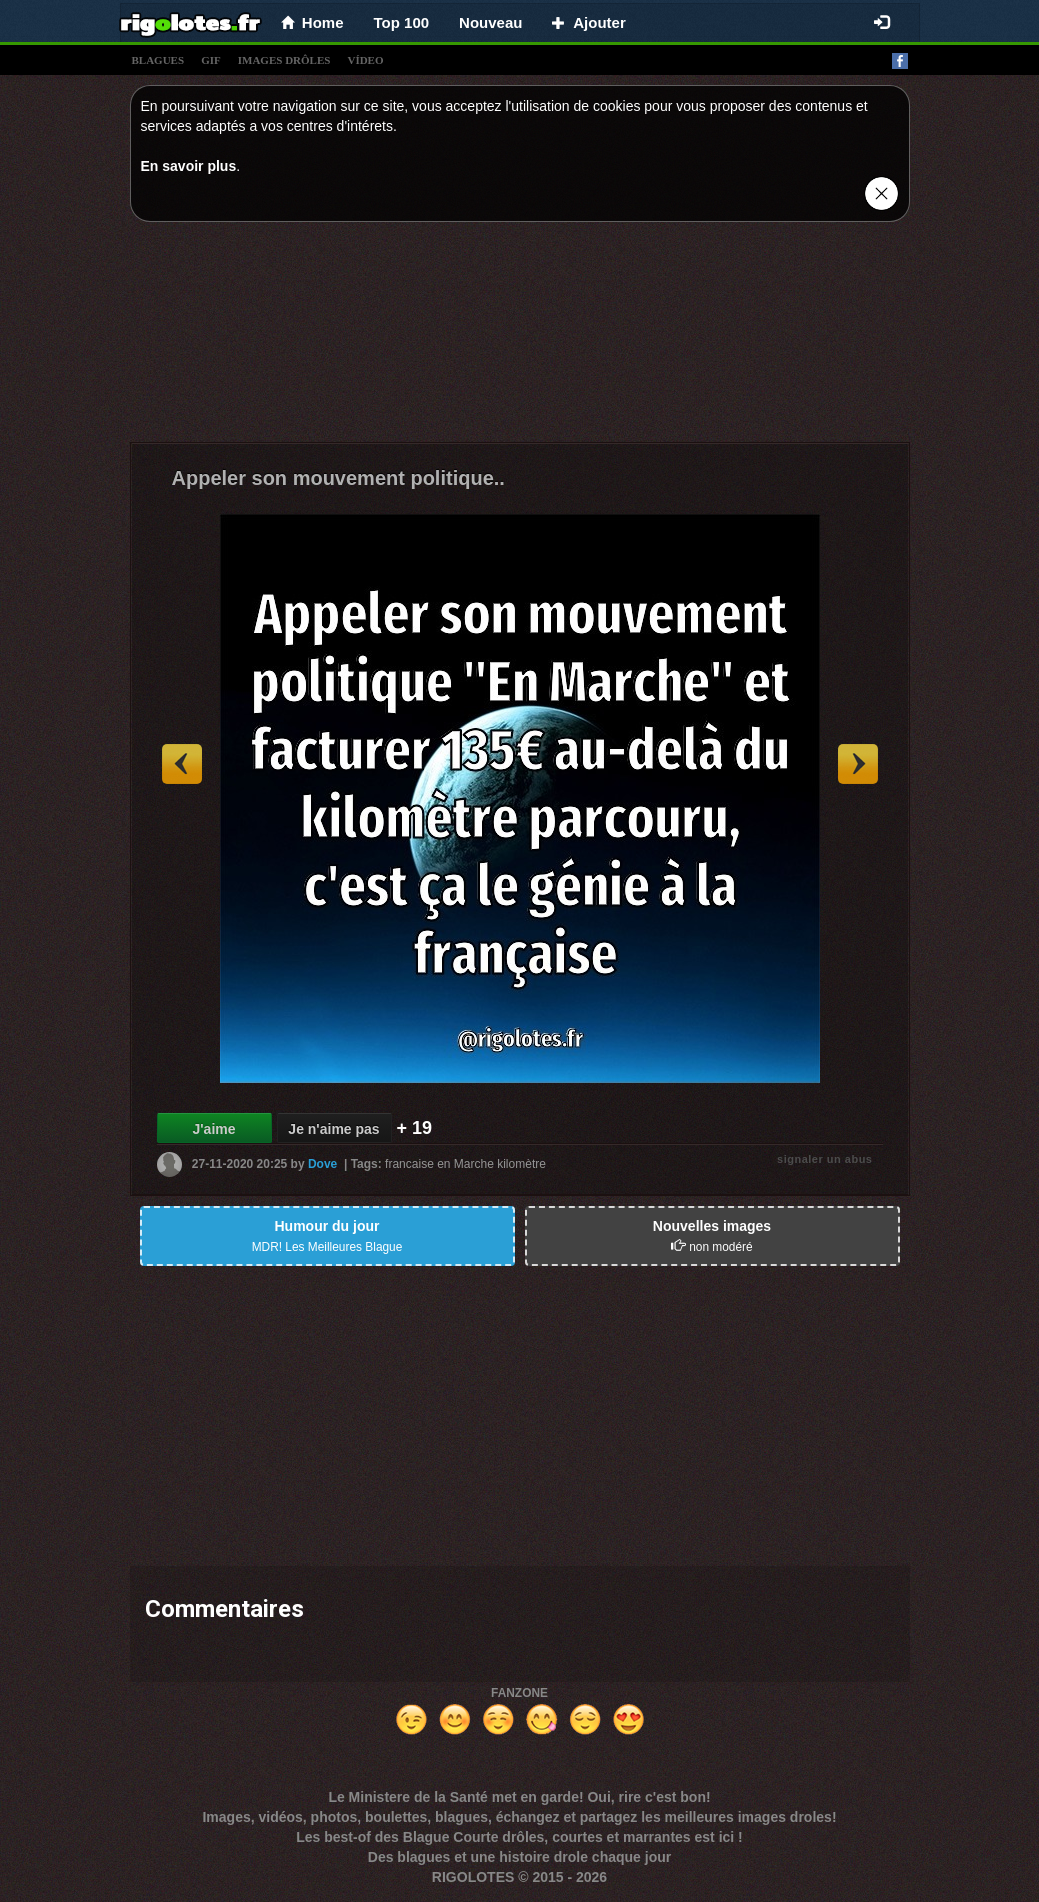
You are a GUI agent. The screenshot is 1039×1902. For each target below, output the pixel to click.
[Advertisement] (520, 337)
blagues (158, 60)
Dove (322, 1164)
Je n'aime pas (333, 1129)
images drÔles (284, 60)
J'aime (213, 1129)
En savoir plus (189, 166)
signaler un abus (824, 1159)
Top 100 (402, 22)
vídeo (365, 60)
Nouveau (490, 22)
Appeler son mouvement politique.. (338, 478)
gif (211, 60)
